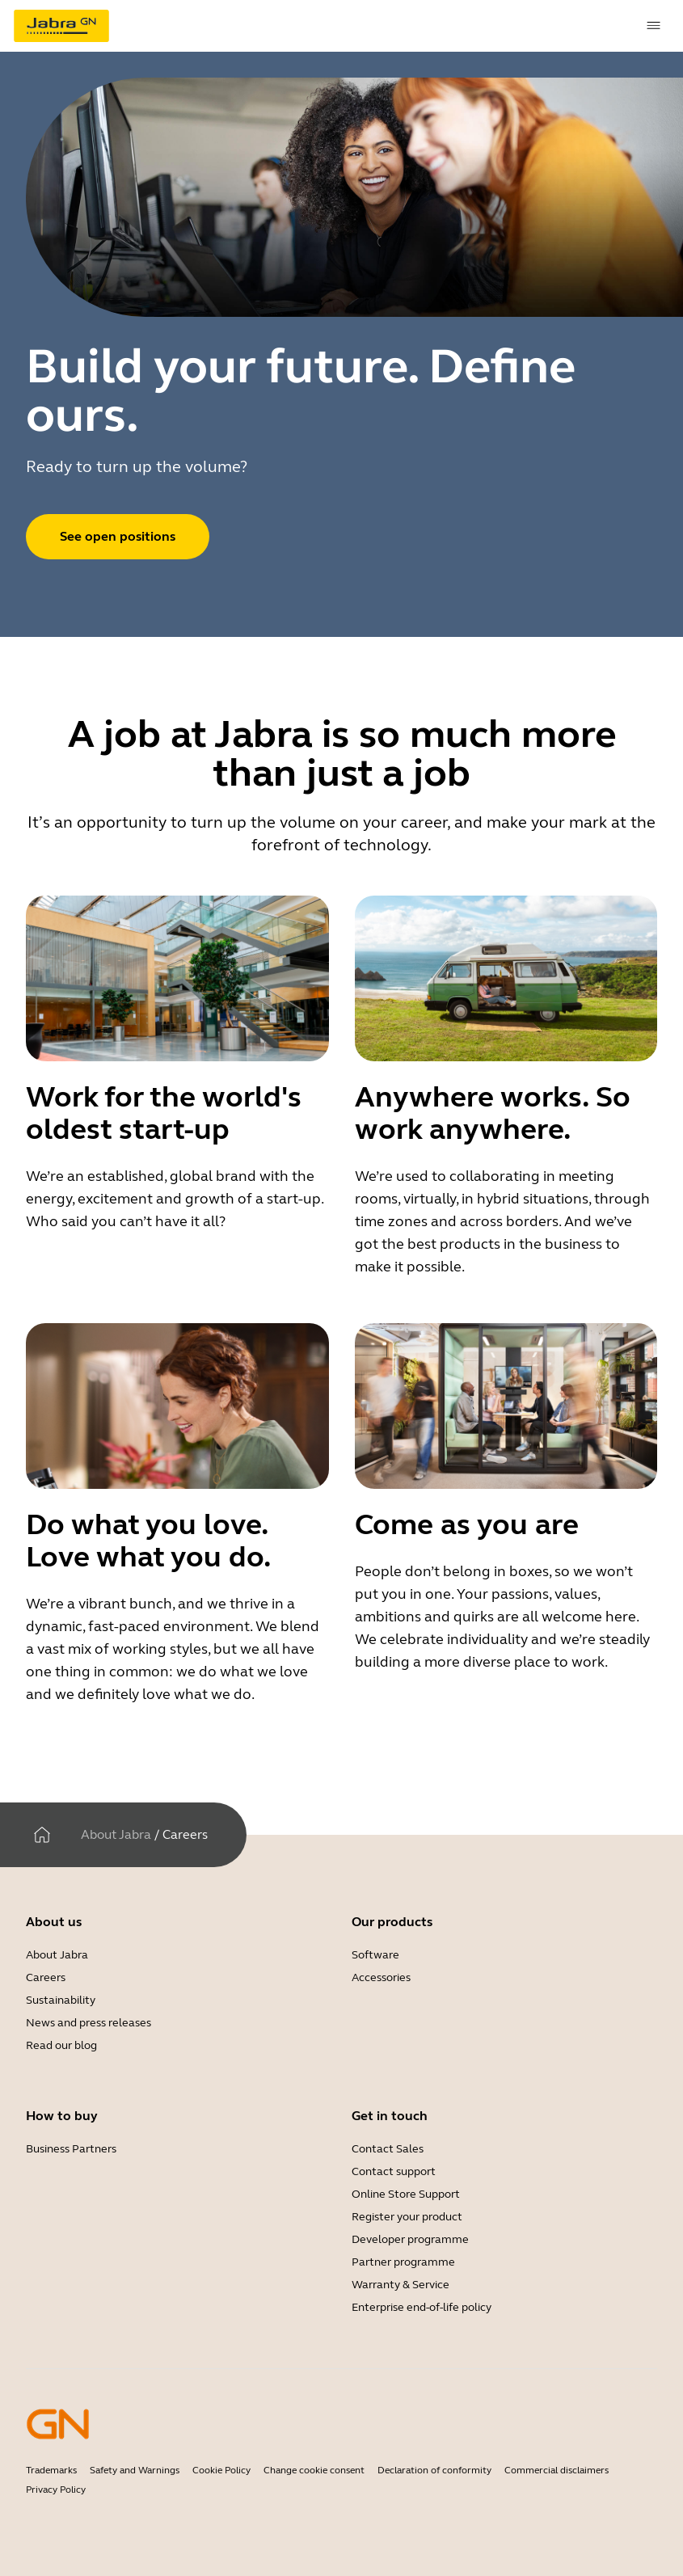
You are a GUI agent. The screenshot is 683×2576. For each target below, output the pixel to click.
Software (375, 1955)
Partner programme (403, 2262)
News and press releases (88, 2023)
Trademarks (51, 2470)
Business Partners (71, 2149)
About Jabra (116, 1834)
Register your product (407, 2217)
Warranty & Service (400, 2284)
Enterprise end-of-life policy (421, 2307)
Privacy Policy (56, 2489)
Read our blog (61, 2045)
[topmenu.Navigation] (654, 25)
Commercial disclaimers (556, 2470)
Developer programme (410, 2239)
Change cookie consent (314, 2470)
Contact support (394, 2171)
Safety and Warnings (134, 2470)
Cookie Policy (221, 2470)
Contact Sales (388, 2149)
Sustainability (60, 2000)
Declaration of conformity (434, 2470)
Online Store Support (406, 2194)
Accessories (381, 1977)
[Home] (42, 1834)
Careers (45, 1977)
